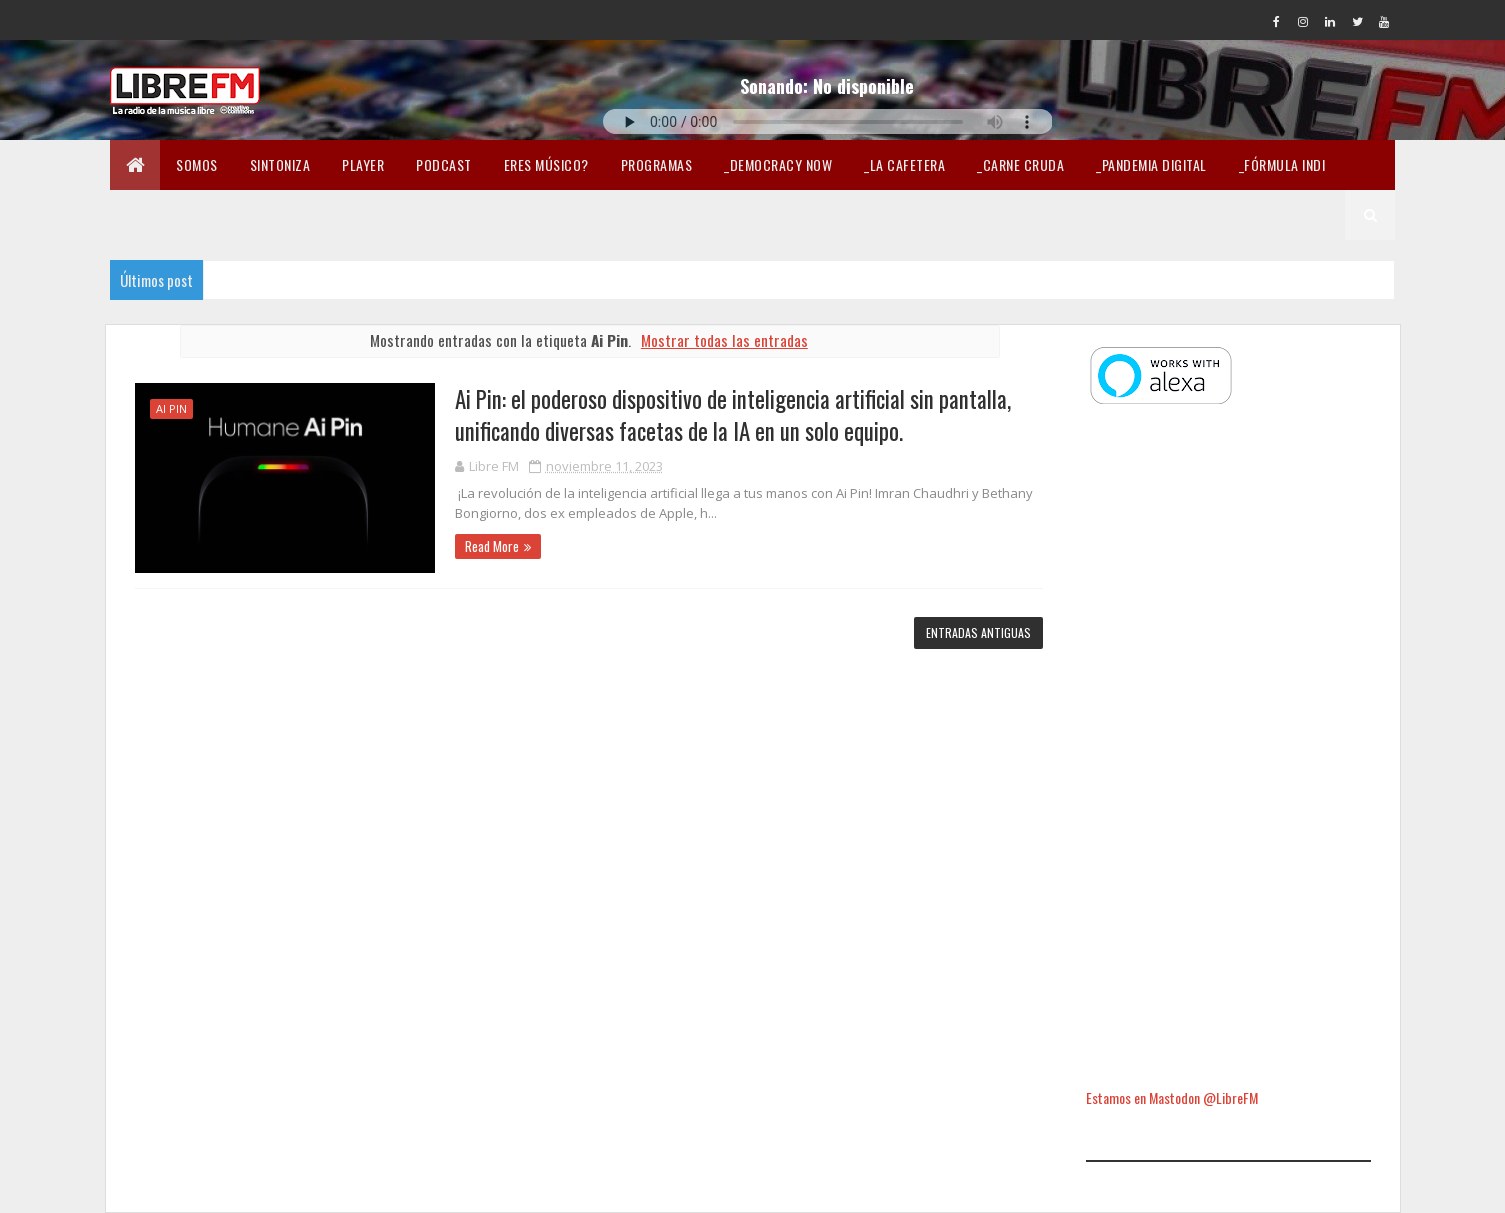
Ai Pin (171, 408)
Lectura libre (392, 214)
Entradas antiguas (978, 632)
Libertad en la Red (527, 214)
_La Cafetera (904, 164)
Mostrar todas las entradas (724, 340)
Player (363, 164)
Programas (657, 164)
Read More (492, 546)
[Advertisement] (1228, 749)
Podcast (444, 164)
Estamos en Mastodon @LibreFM (1172, 1097)
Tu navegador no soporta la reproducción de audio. (828, 121)
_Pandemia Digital (1151, 164)
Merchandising (269, 214)
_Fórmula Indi (1282, 164)
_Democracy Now (778, 164)
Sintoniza (280, 164)
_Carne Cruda (1020, 164)
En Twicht (158, 214)
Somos (197, 164)
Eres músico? (546, 164)
